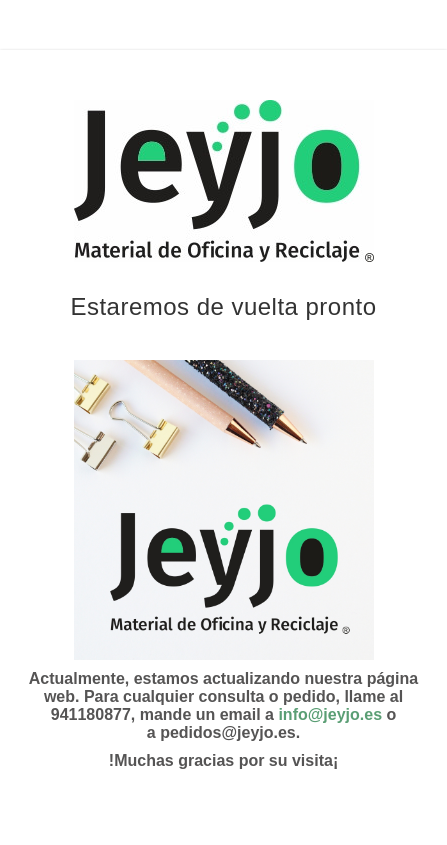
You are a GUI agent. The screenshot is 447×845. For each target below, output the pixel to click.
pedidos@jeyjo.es (228, 732)
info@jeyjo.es (330, 714)
